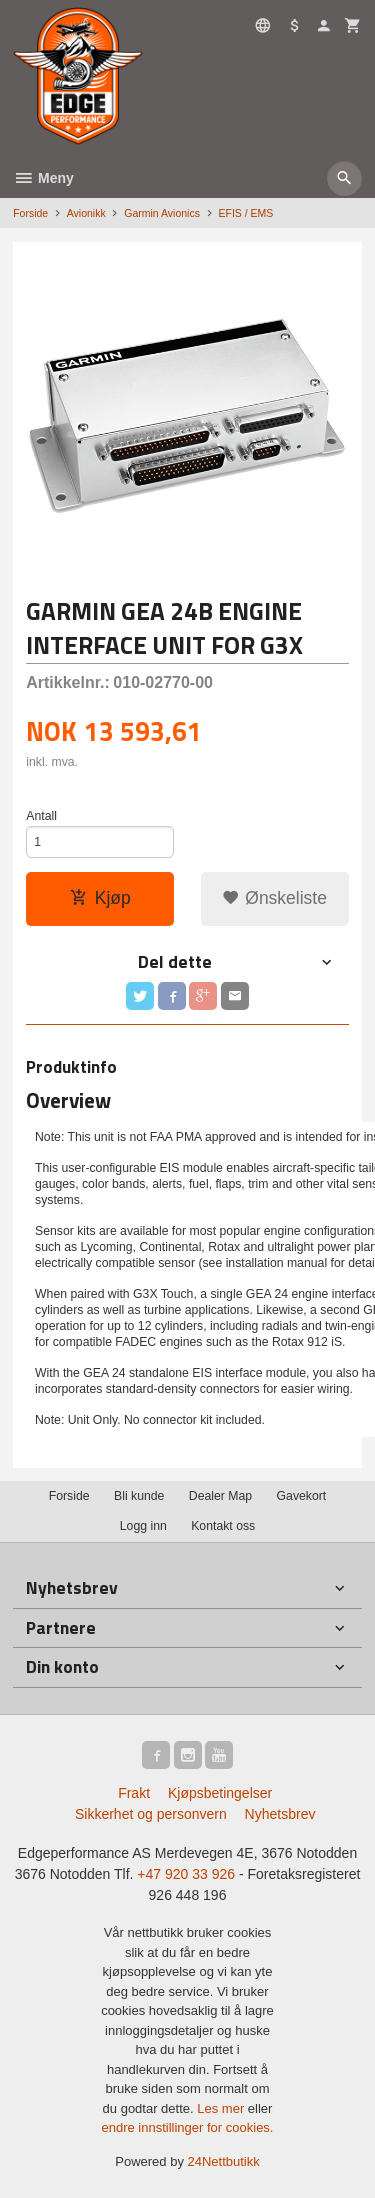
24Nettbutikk (224, 2161)
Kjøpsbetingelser (220, 1793)
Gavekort (302, 1496)
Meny (43, 178)
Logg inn (143, 1526)
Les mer (222, 2108)
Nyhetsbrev (280, 1814)
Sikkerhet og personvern (151, 1814)
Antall (41, 816)
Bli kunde (139, 1496)
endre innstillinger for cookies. (188, 2127)
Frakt (134, 1793)
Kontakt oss (223, 1526)
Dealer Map (220, 1496)
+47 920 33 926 (186, 1874)
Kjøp (100, 898)
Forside (30, 213)
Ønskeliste (274, 898)
